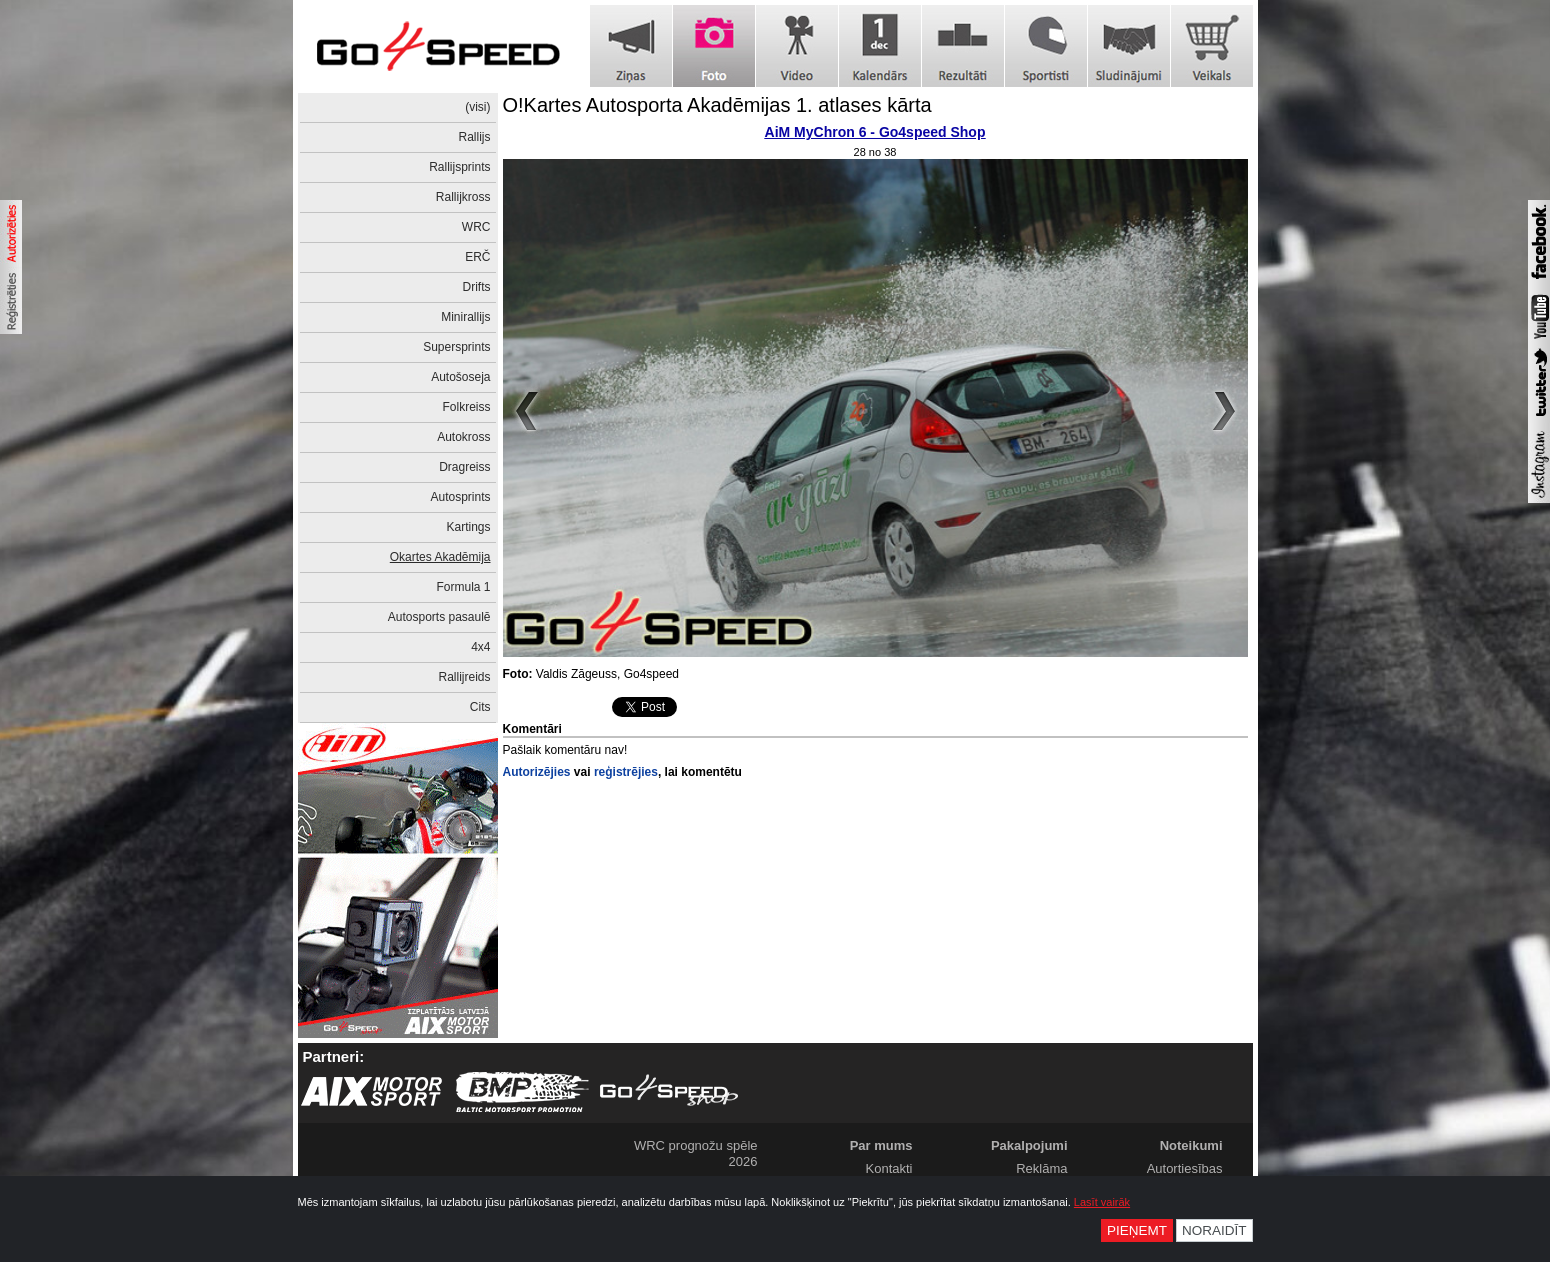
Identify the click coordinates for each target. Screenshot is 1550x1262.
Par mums (881, 1145)
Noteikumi (1191, 1145)
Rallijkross (463, 197)
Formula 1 (463, 587)
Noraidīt (1214, 1230)
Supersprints (456, 347)
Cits (480, 707)
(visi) (477, 107)
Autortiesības (1185, 1168)
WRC (476, 227)
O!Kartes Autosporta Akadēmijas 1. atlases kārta (717, 105)
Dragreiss (464, 467)
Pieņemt (1137, 1230)
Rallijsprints (459, 167)
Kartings (468, 527)
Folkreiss (466, 407)
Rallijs (474, 137)
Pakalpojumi (1029, 1145)
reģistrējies (626, 772)
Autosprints (460, 497)
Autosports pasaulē (439, 617)
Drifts (477, 287)
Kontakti (889, 1168)
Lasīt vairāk (1102, 1202)
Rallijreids (464, 677)
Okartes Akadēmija (440, 557)
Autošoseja (460, 377)
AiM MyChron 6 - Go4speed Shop (875, 132)
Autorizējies (537, 772)
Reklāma (1041, 1168)
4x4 (480, 647)
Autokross (463, 437)
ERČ (477, 257)
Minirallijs (465, 317)
